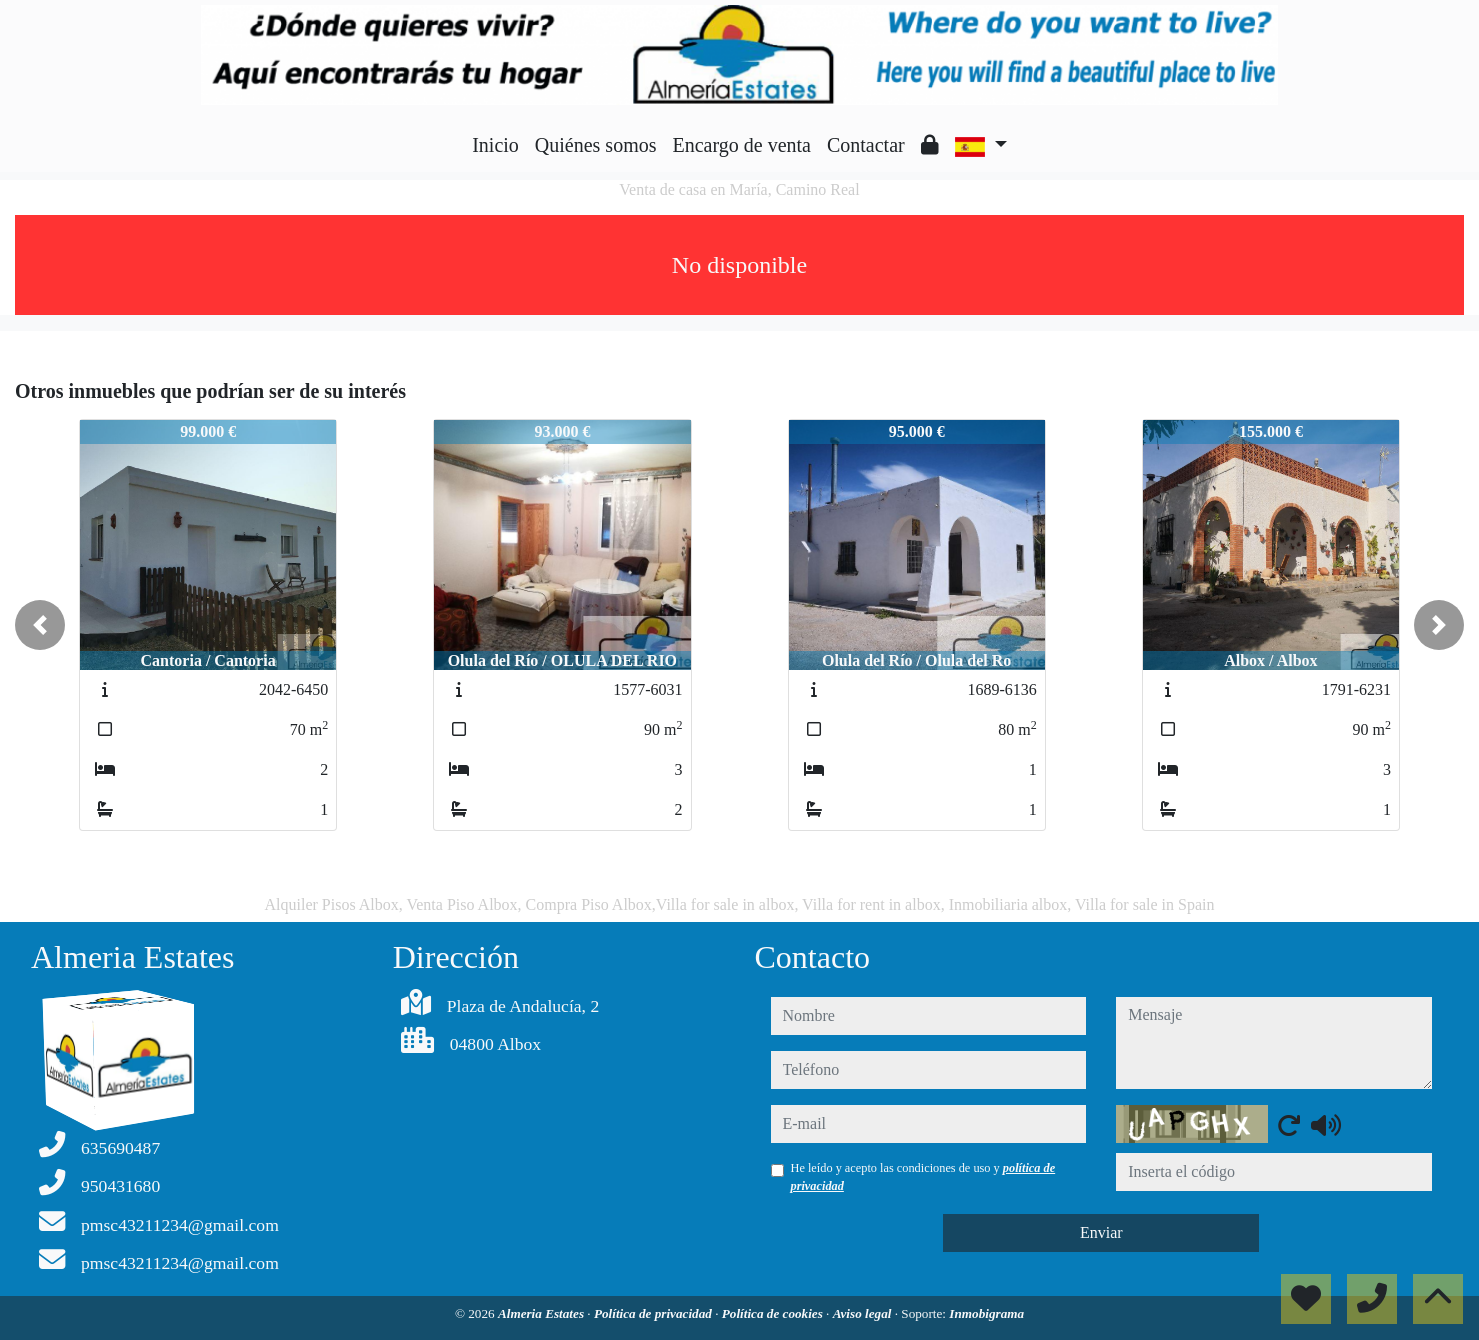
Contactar (866, 145)
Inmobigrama (986, 1313)
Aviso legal (864, 1313)
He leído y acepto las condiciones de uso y (923, 1177)
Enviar (1101, 1232)
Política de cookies (774, 1313)
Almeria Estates (542, 1313)
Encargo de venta (742, 145)
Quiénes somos (596, 145)
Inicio (495, 145)
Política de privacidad (654, 1313)
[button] (40, 625)
